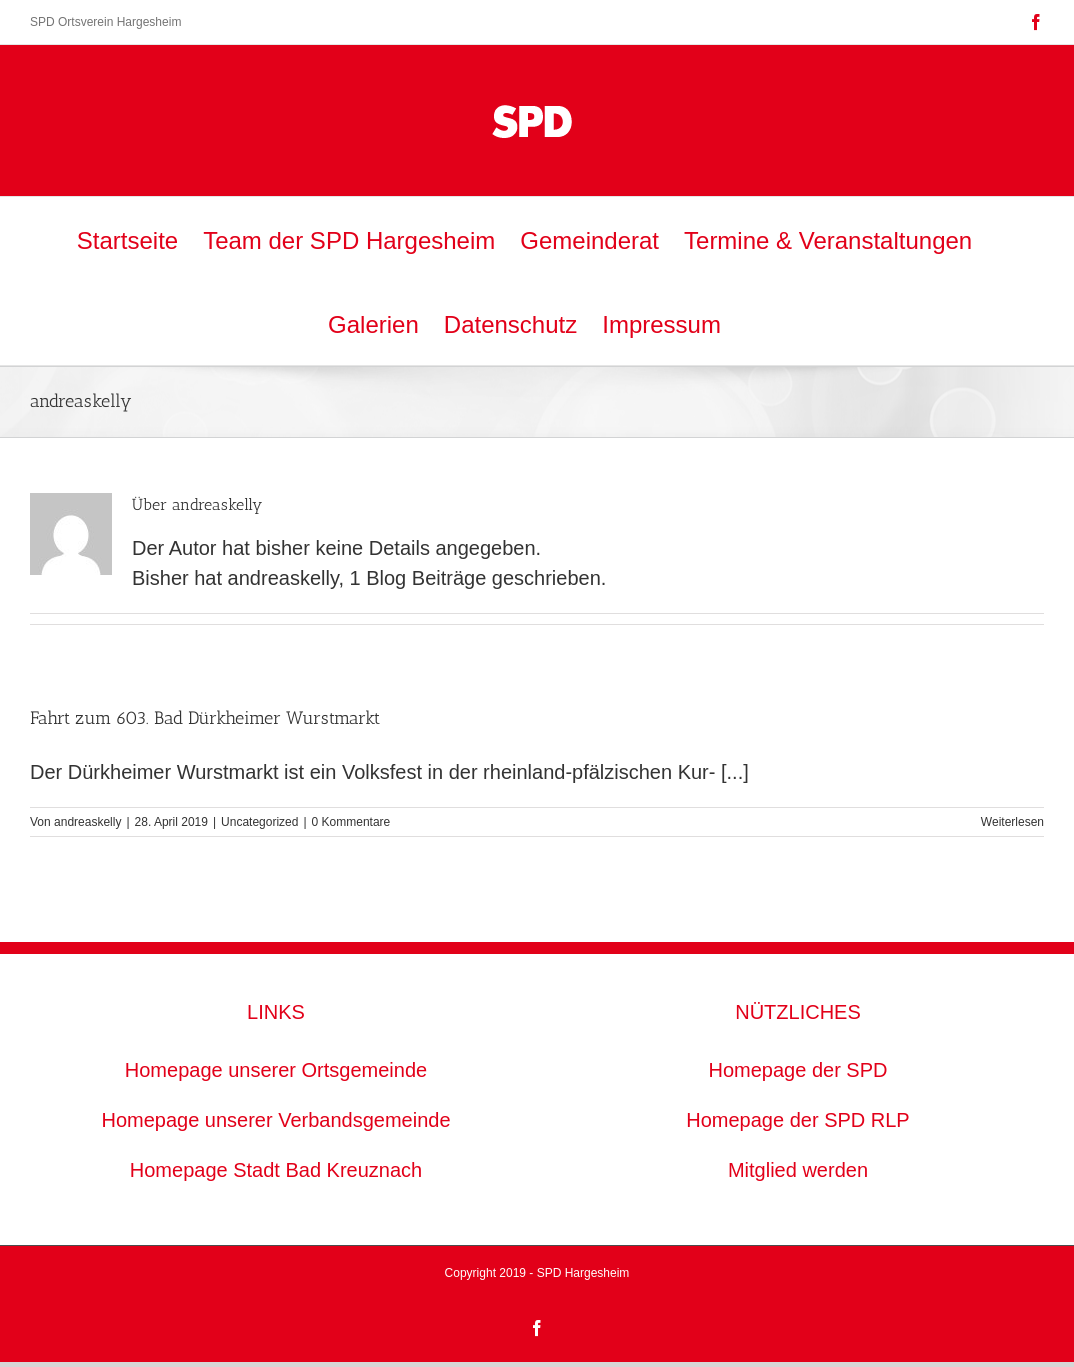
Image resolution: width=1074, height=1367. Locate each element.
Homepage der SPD (798, 1070)
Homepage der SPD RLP (797, 1120)
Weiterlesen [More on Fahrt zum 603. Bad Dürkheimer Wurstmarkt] (1012, 822)
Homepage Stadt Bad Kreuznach (276, 1170)
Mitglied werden (798, 1170)
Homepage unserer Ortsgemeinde (276, 1070)
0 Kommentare (351, 822)
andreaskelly (87, 822)
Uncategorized (259, 822)
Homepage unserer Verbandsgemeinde (275, 1120)
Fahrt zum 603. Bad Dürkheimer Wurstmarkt (205, 718)
